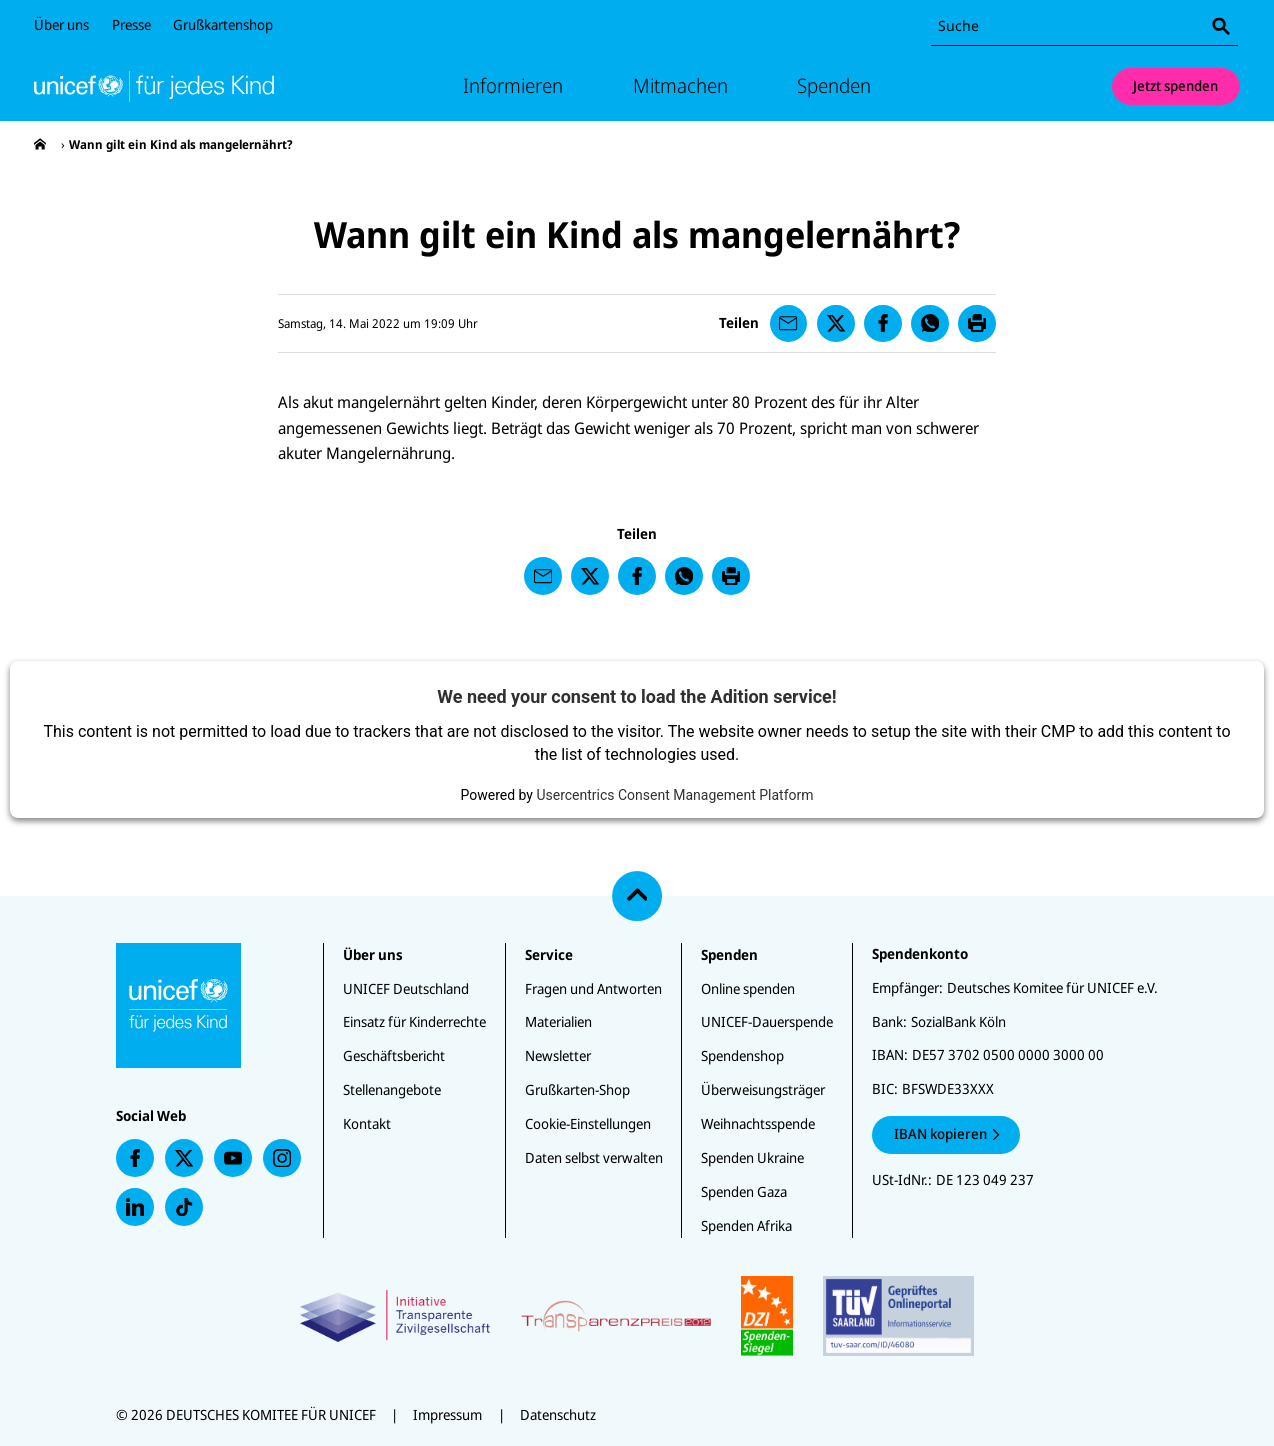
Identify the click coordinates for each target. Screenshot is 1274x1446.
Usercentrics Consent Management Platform (674, 795)
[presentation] (40, 144)
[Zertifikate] (636, 1316)
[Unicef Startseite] (154, 86)
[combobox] (1084, 26)
